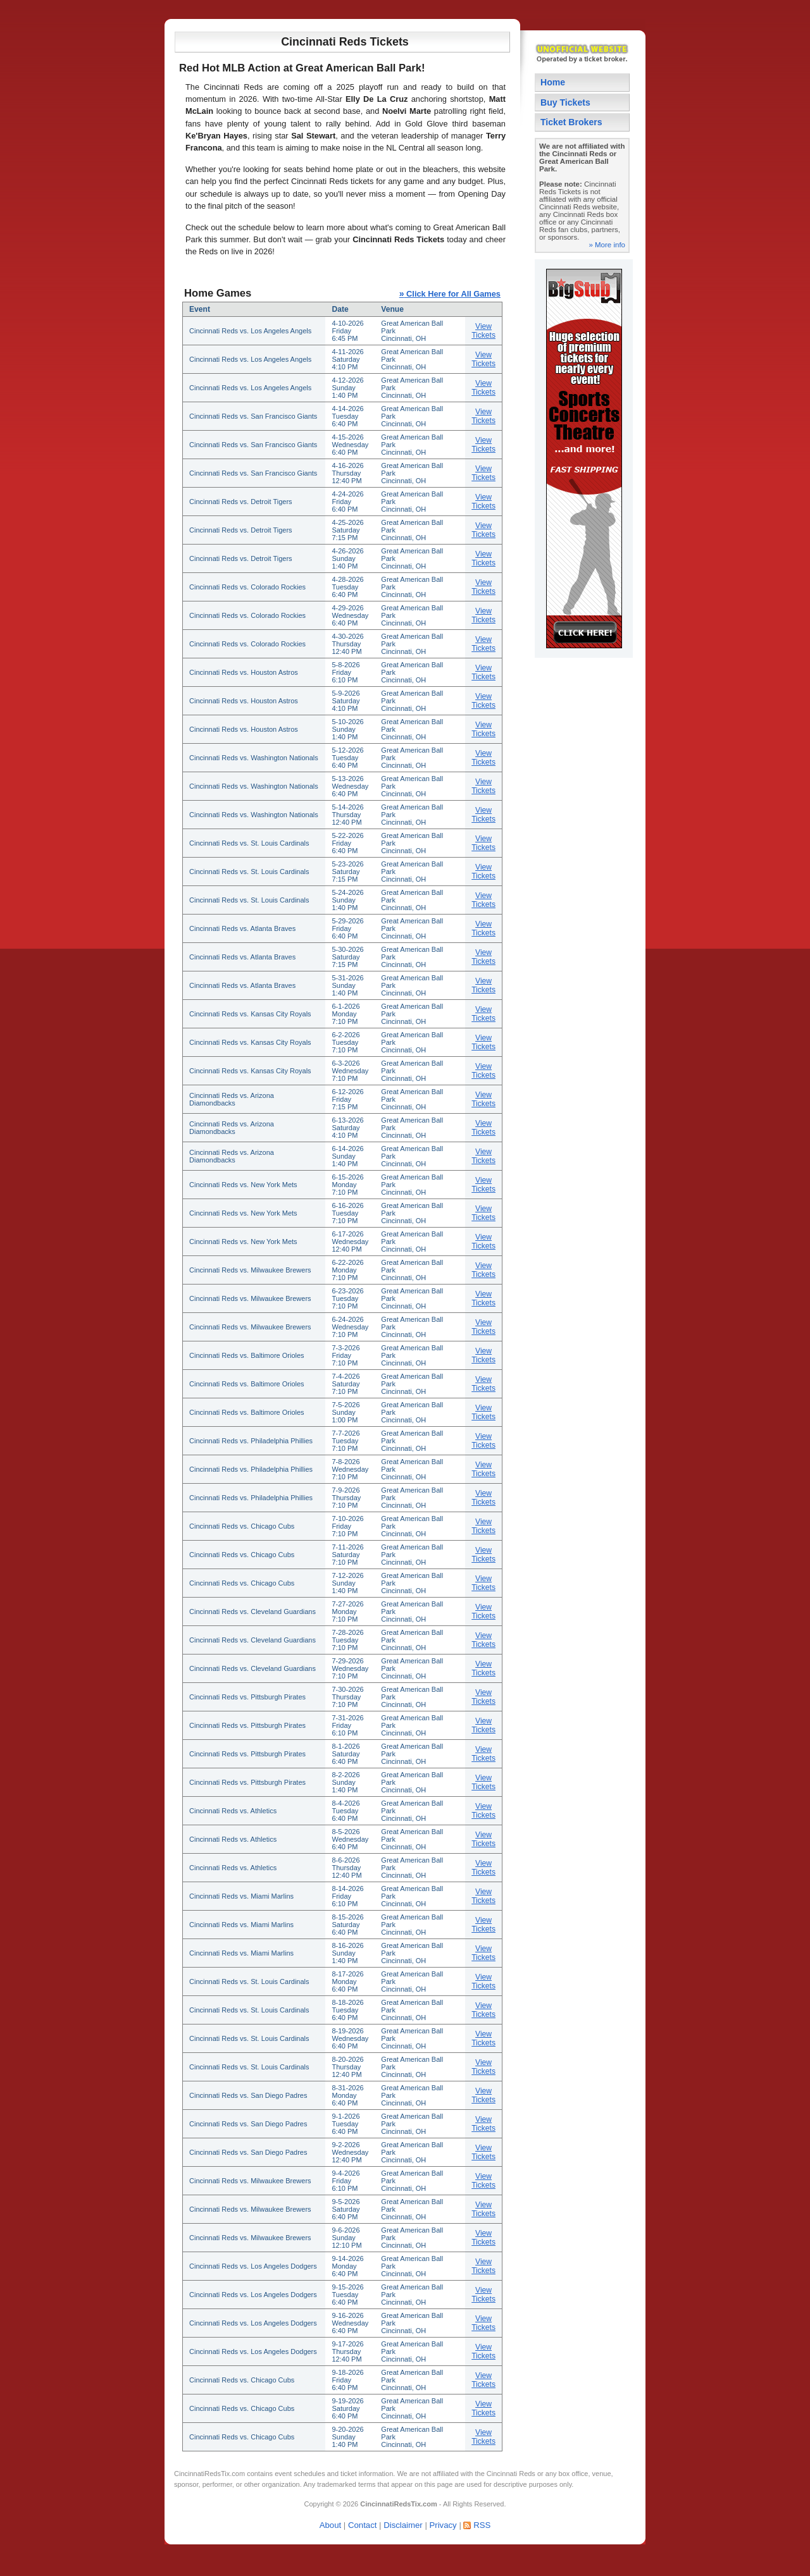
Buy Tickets (565, 102)
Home (552, 82)
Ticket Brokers (571, 122)
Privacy (442, 2525)
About (330, 2525)
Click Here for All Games (450, 294)
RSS (481, 2525)
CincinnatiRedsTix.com (209, 2473)
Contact (362, 2525)
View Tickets (483, 331)
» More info (607, 245)
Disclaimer (403, 2525)
